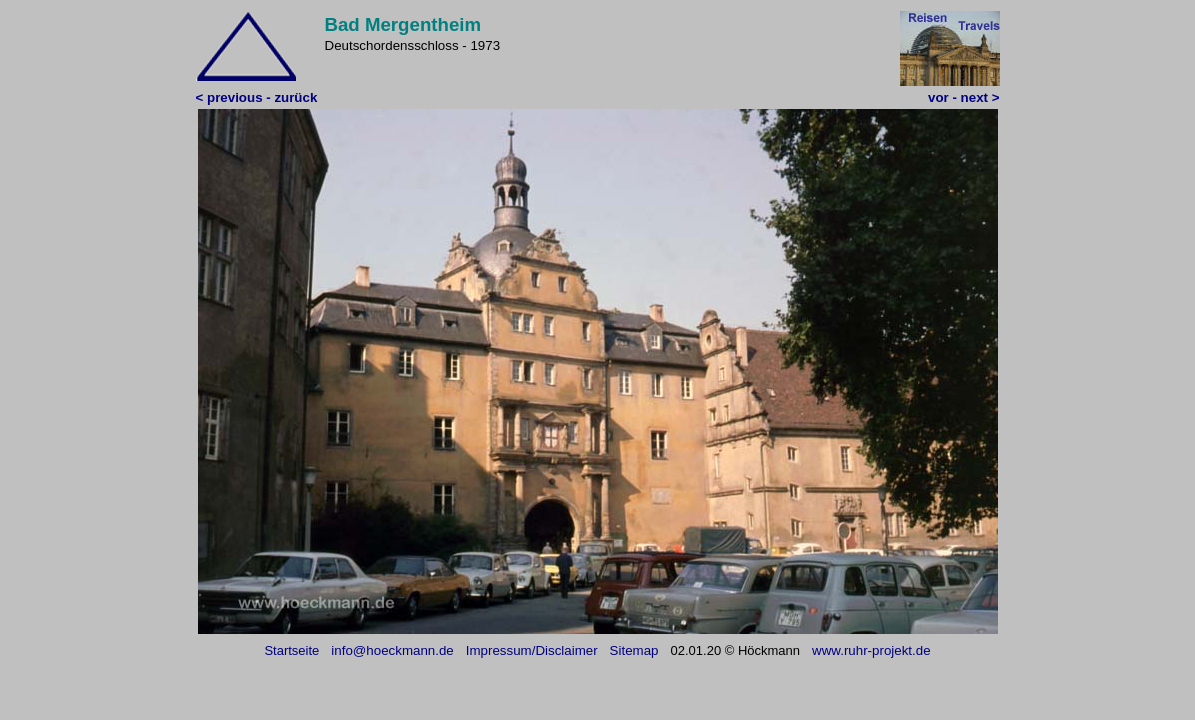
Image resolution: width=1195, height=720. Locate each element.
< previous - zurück (257, 97)
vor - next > (963, 97)
